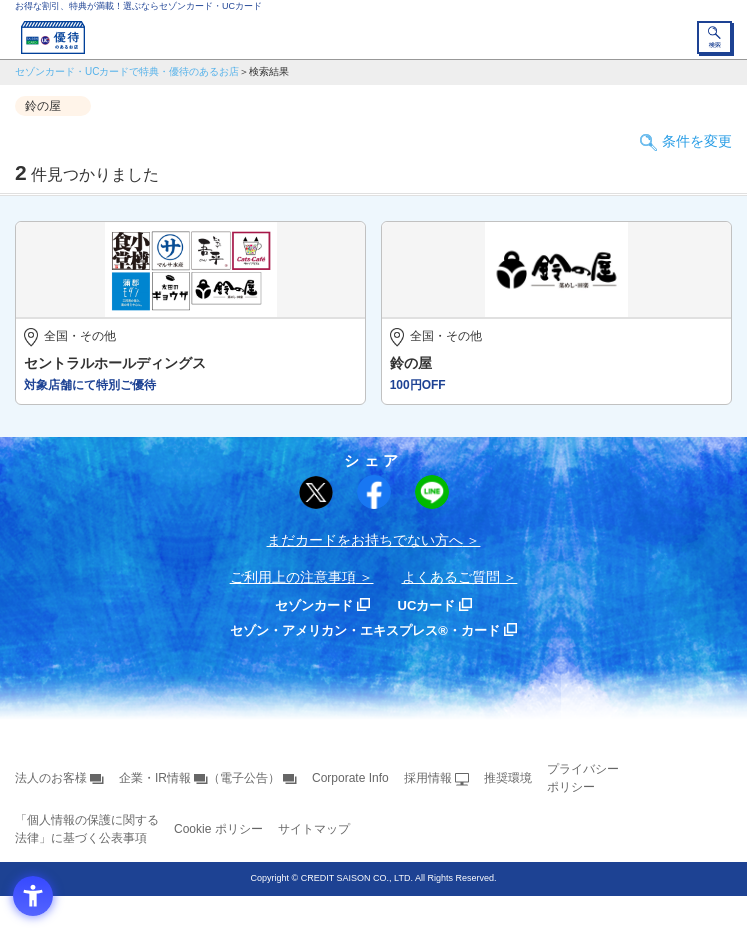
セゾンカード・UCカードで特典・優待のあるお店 (127, 71)
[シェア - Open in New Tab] (374, 492)
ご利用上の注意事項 (293, 577)
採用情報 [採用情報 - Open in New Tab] (428, 778)
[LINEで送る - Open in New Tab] (432, 492)
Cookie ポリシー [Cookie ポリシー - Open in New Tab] (218, 829)
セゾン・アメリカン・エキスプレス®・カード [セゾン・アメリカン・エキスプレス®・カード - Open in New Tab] (365, 630)
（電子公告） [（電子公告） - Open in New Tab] (244, 778)
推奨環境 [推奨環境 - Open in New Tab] (508, 778)
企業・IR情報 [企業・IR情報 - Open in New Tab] (155, 778)
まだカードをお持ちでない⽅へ (365, 540)
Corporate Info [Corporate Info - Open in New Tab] (350, 778)
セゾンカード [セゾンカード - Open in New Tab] (314, 605)
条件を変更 (697, 141)
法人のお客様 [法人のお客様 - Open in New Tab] (51, 778)
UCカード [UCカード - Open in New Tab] (427, 605)
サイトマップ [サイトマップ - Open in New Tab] (314, 829)
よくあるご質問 (451, 577)
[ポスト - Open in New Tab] (316, 493)
